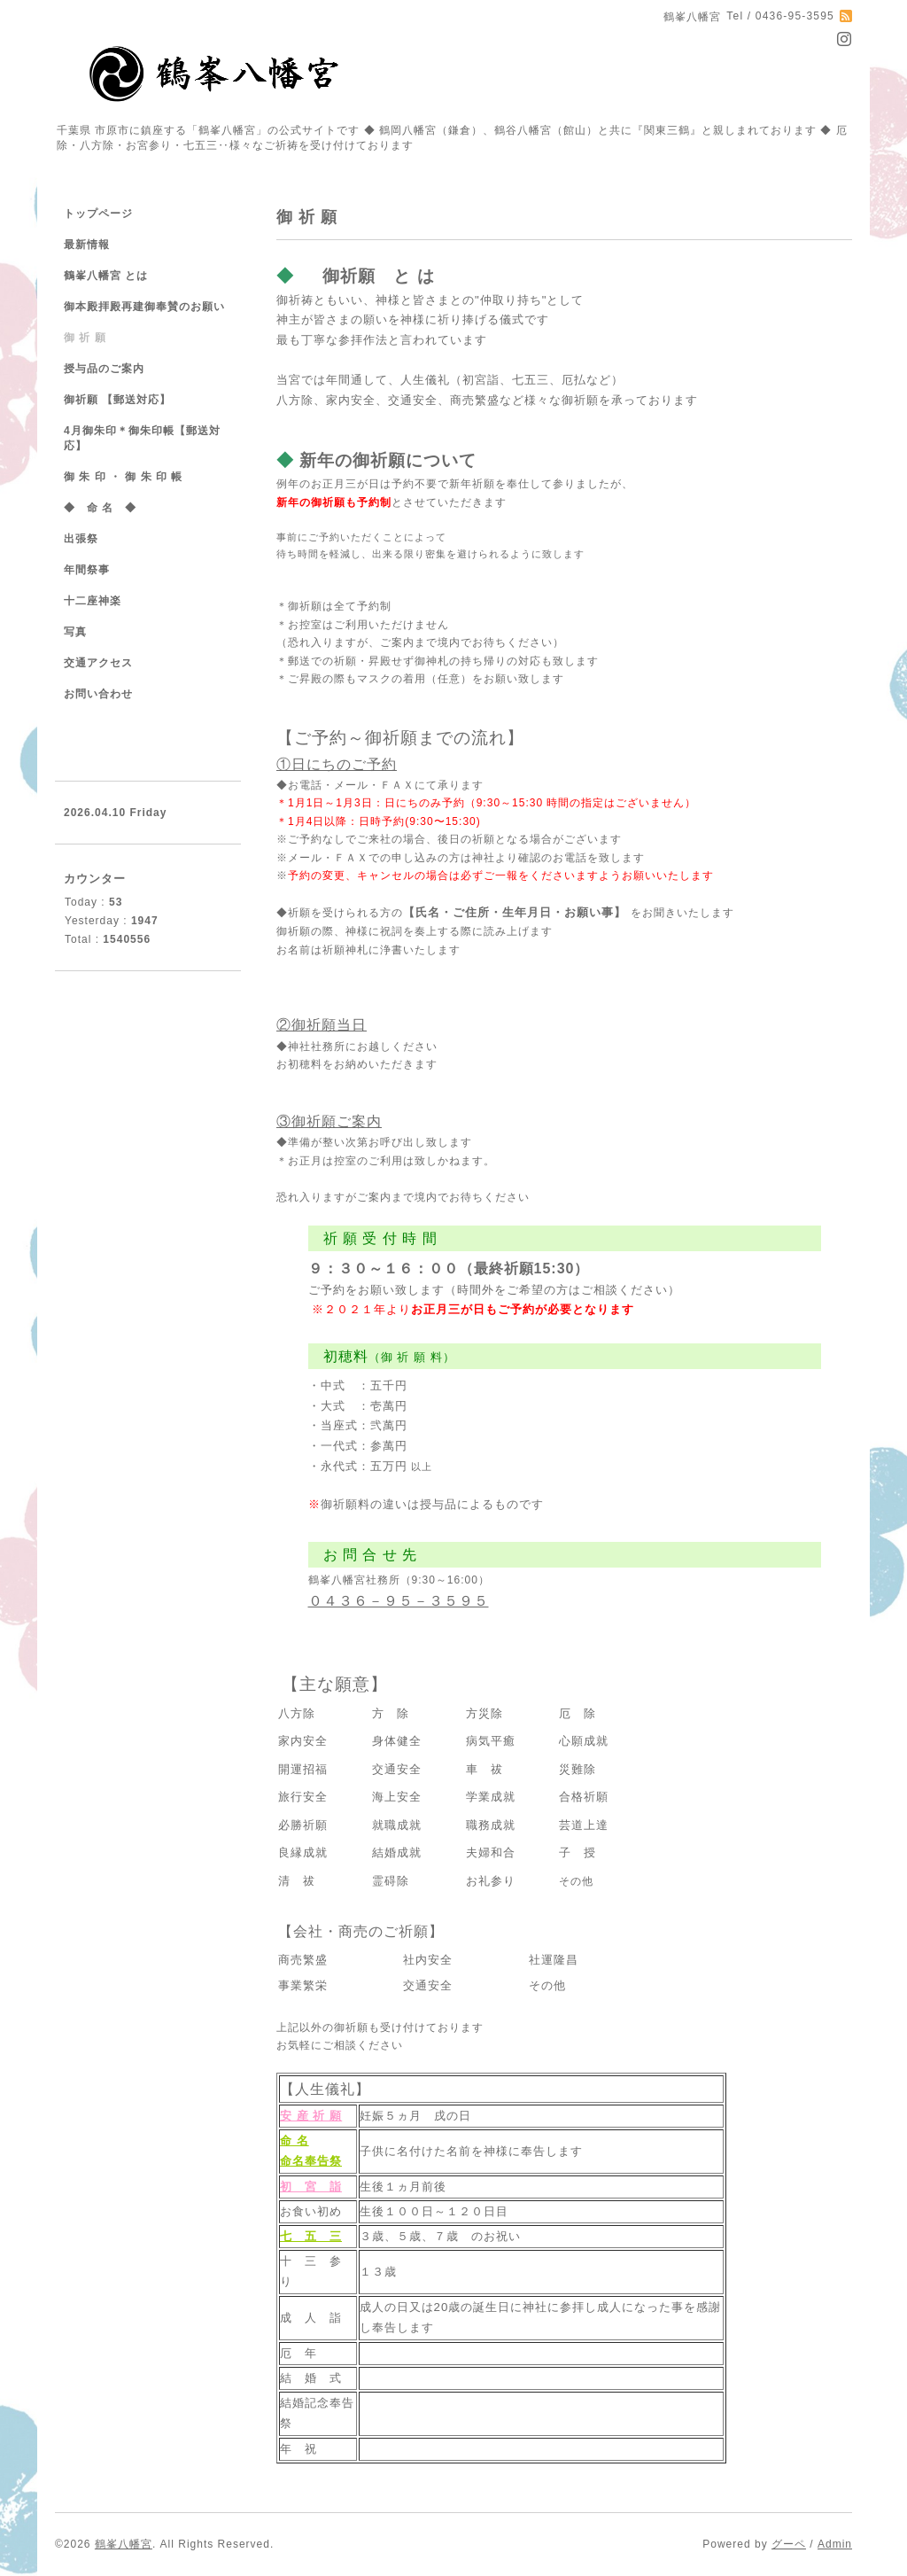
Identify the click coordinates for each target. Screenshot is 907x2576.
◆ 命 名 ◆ (100, 508)
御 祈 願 (85, 337)
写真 (75, 632)
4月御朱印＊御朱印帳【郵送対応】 (142, 438)
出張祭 (81, 539)
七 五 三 (311, 2236)
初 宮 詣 (311, 2186)
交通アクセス (98, 663)
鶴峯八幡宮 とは (106, 275)
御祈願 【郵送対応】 (117, 399)
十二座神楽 (92, 601)
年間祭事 (87, 570)
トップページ (98, 213)
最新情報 (87, 244)
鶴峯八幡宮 (123, 2544)
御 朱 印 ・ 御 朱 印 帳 (123, 477)
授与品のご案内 (104, 368)
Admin (835, 2544)
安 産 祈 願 (311, 2115)
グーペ (788, 2544)
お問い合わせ (98, 694)
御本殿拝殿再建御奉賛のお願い (144, 306)
